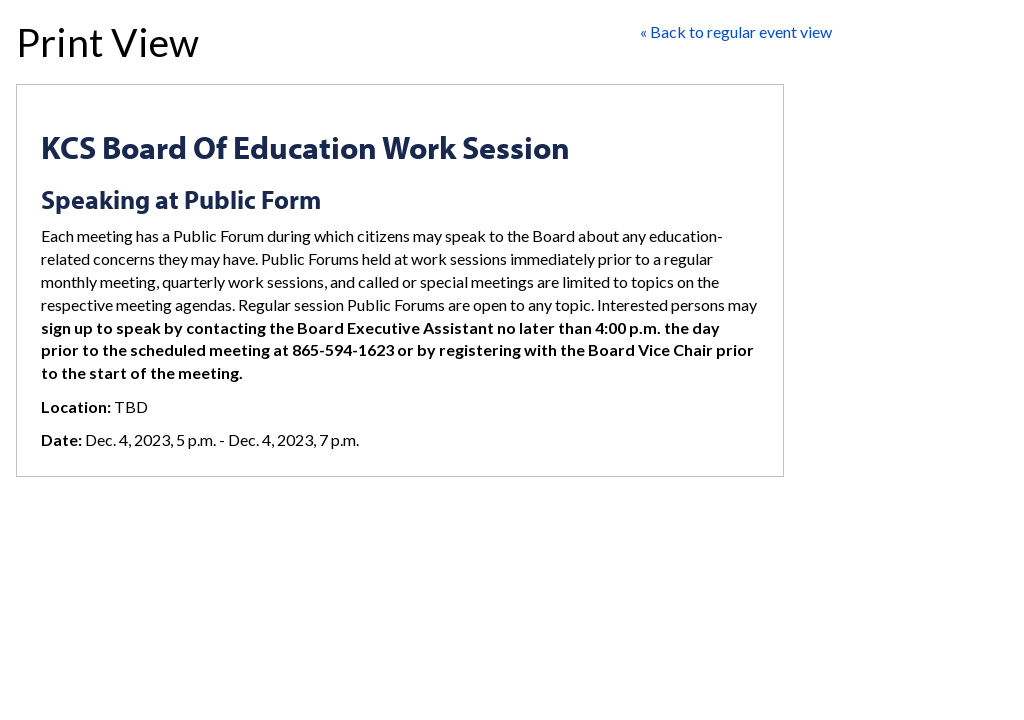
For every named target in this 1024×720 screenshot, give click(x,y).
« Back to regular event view (736, 31)
